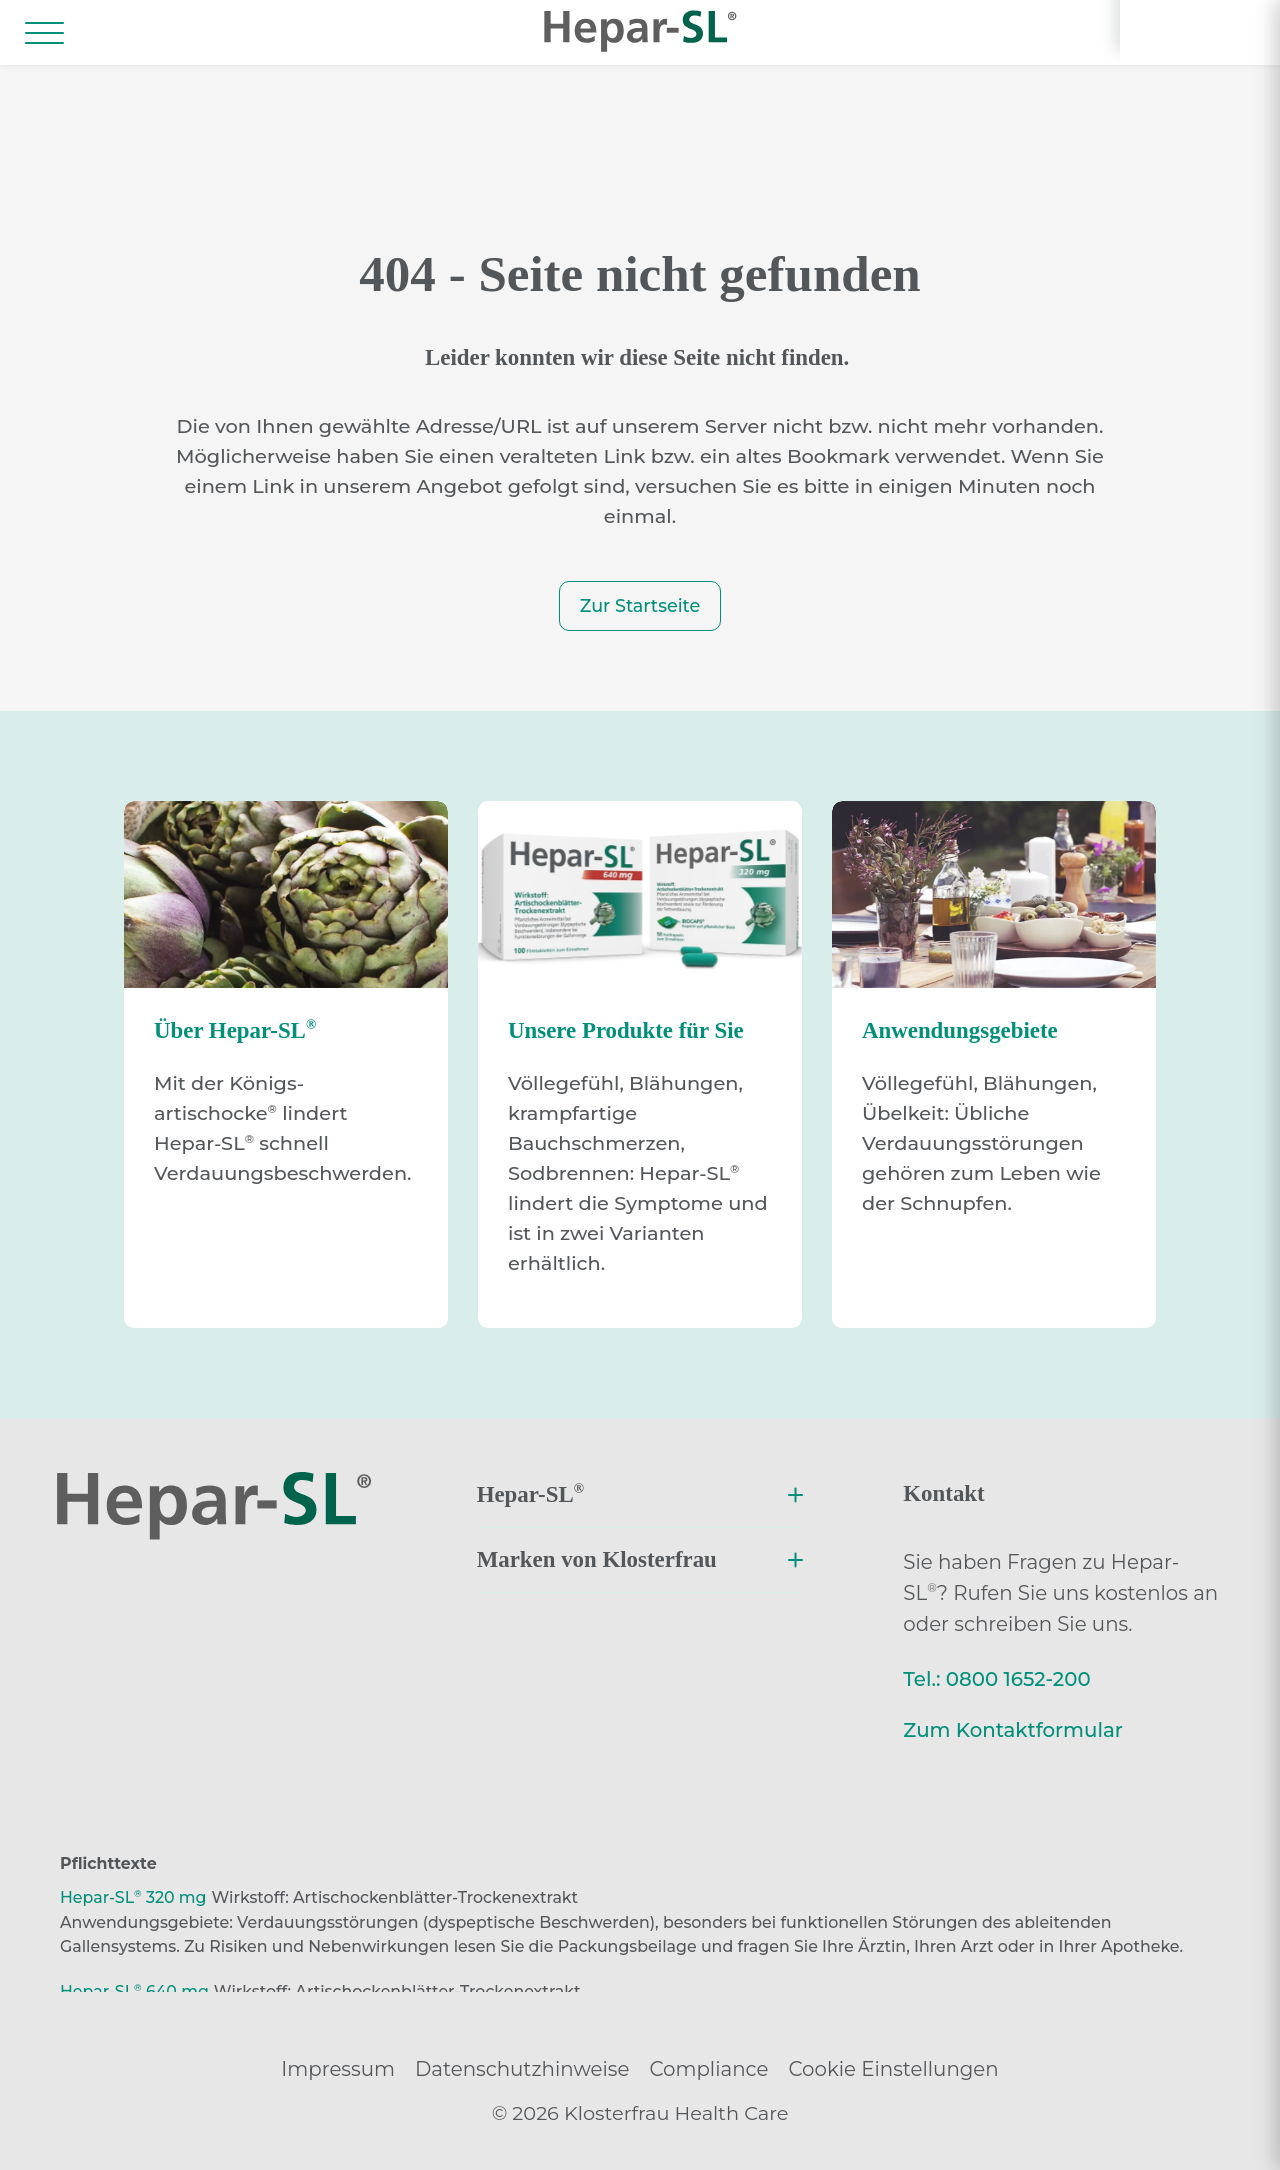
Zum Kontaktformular (1013, 1730)
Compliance (708, 2069)
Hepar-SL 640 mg (134, 1991)
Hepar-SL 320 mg (133, 1897)
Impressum (338, 2069)
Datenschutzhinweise (522, 2069)
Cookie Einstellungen (894, 2069)
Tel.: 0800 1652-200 (996, 1679)
